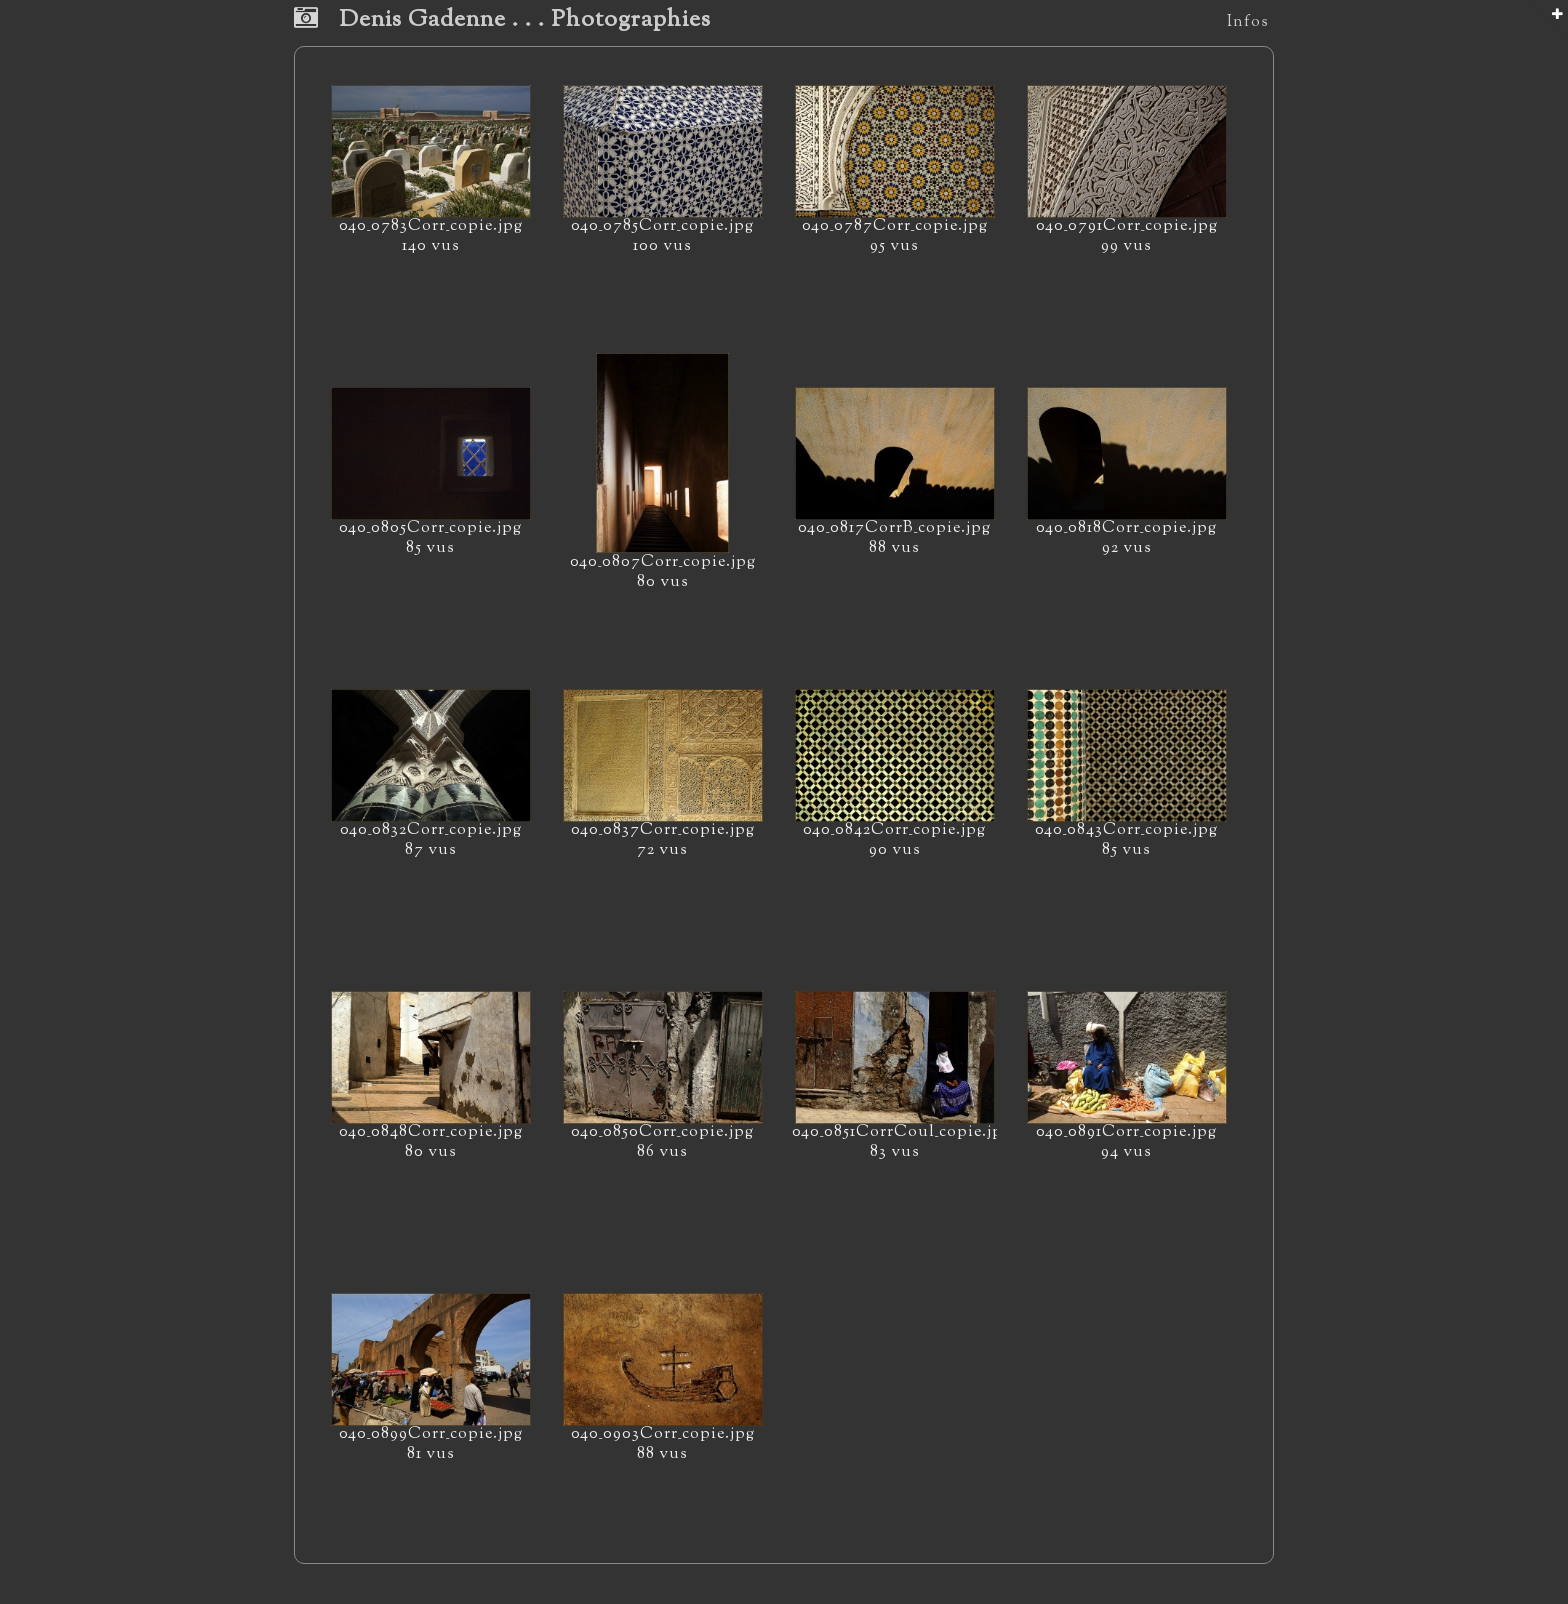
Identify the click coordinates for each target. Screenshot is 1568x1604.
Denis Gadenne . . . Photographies (502, 20)
